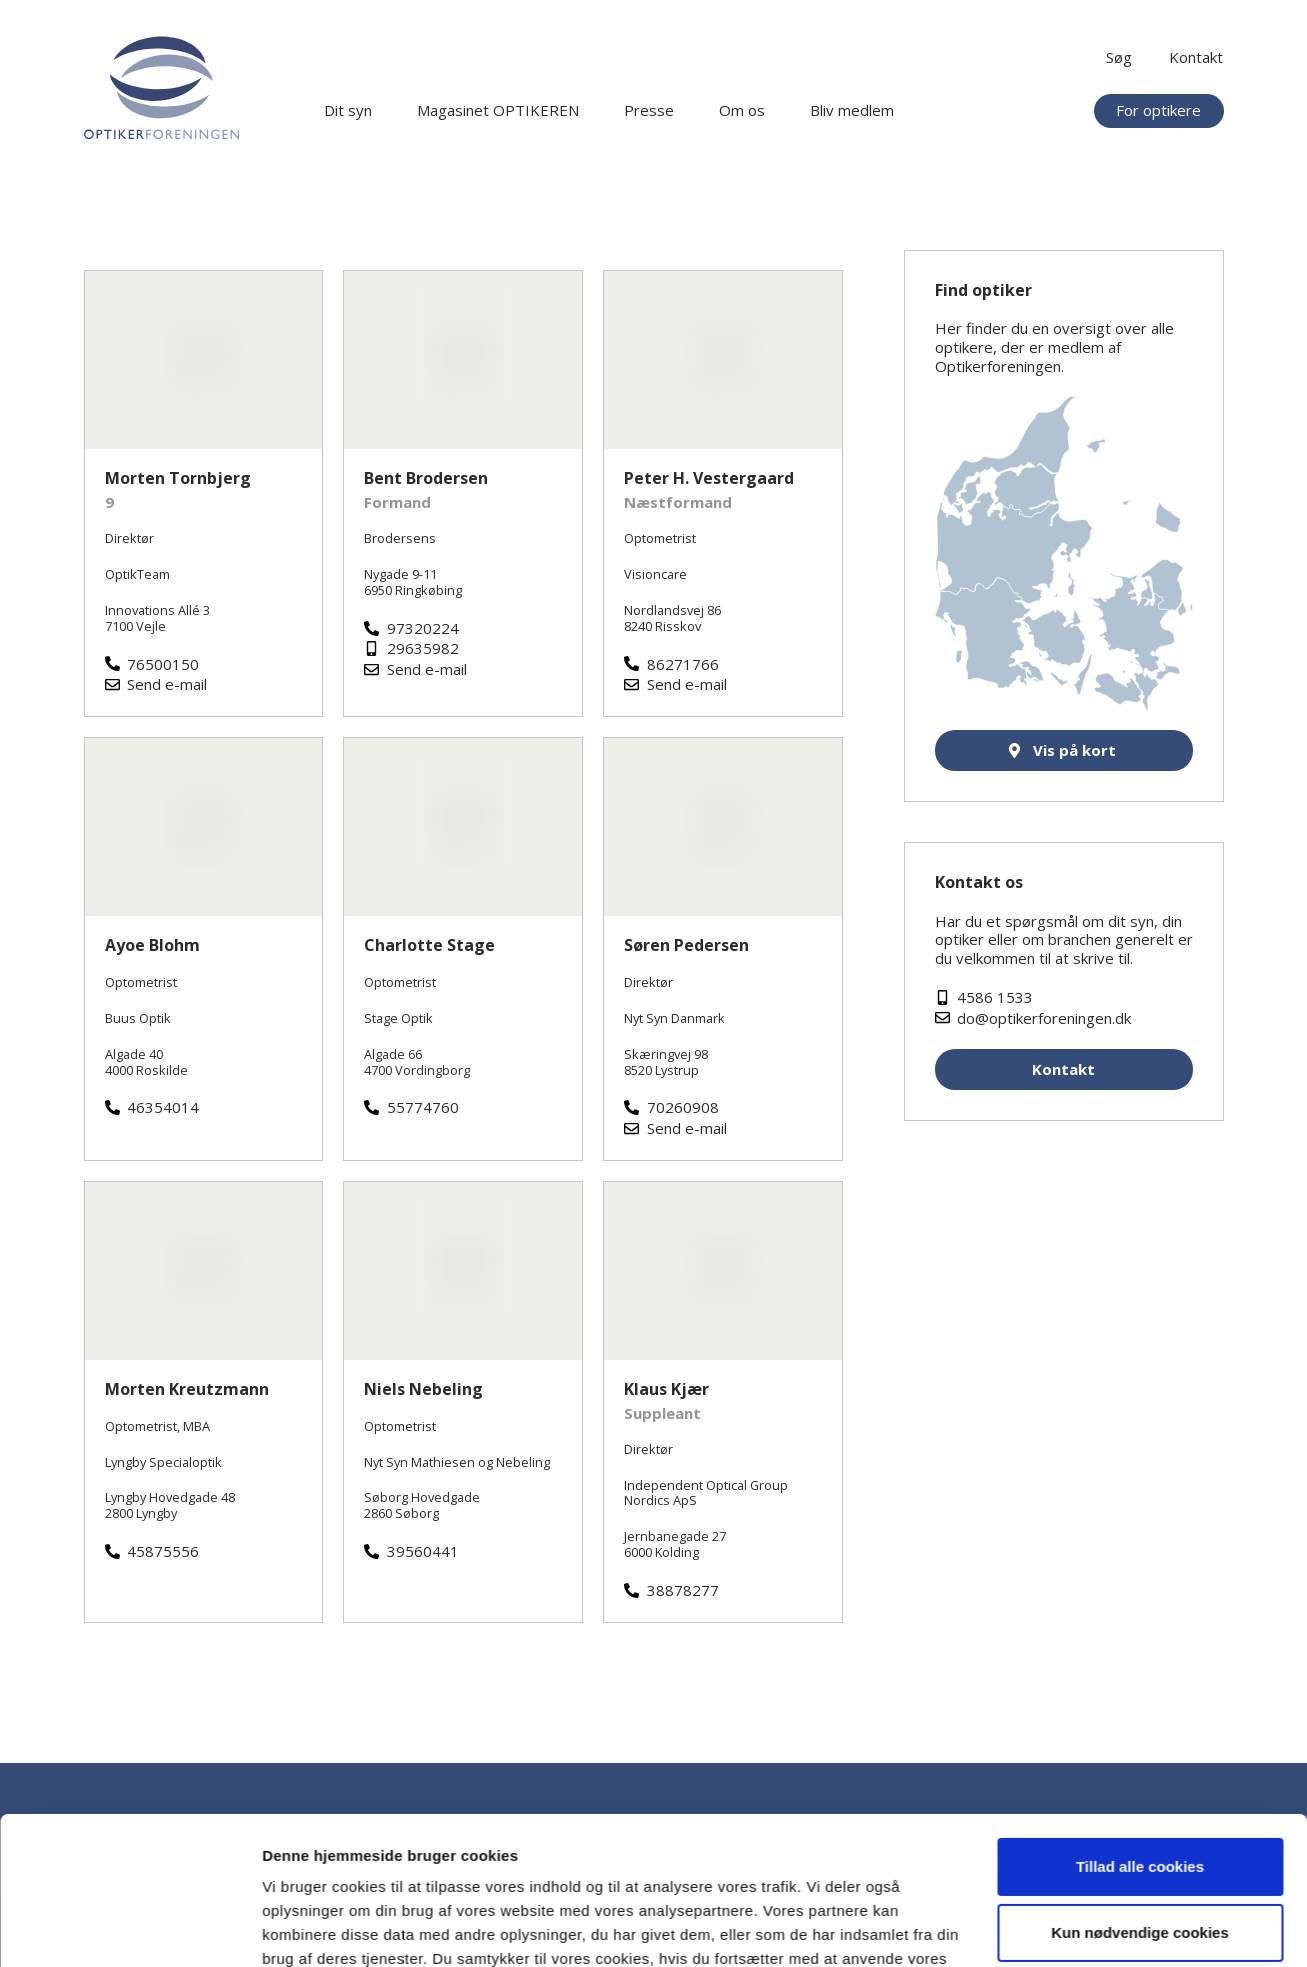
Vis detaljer (302, 1927)
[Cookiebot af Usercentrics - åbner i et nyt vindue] (129, 1928)
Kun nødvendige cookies (1140, 1821)
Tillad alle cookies (1140, 1756)
